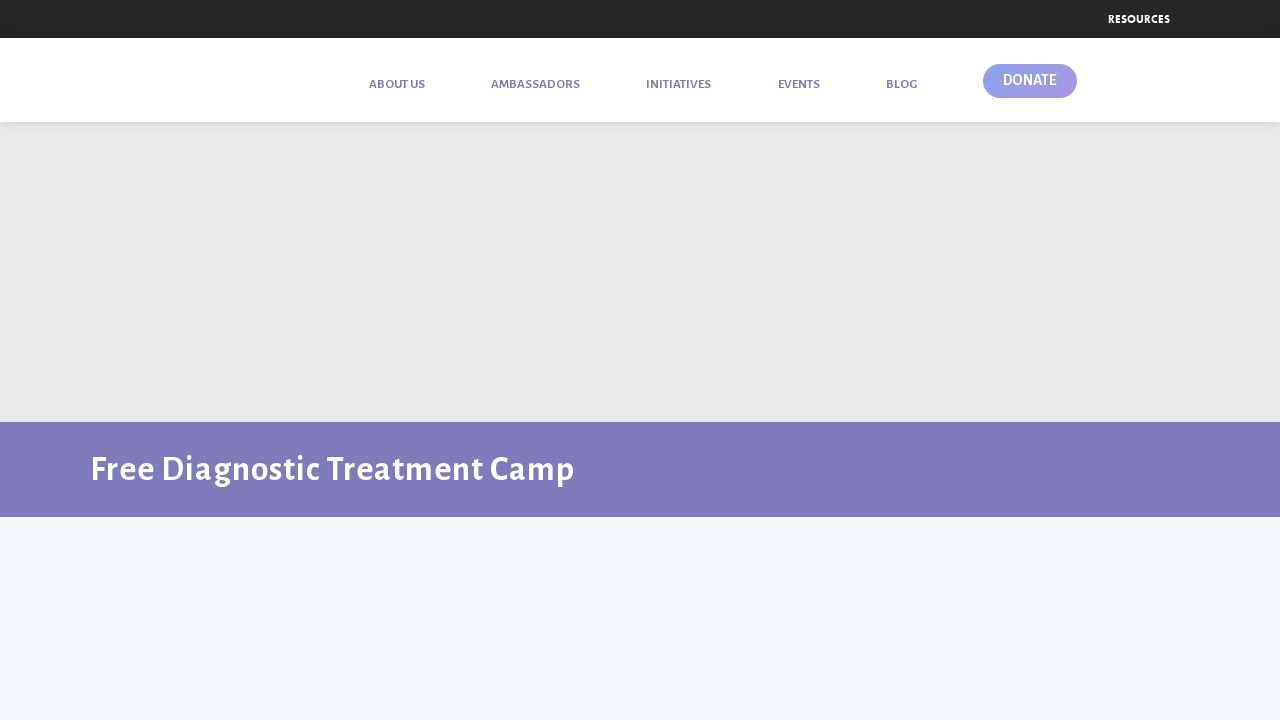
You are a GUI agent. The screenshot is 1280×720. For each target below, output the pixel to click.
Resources (1139, 19)
